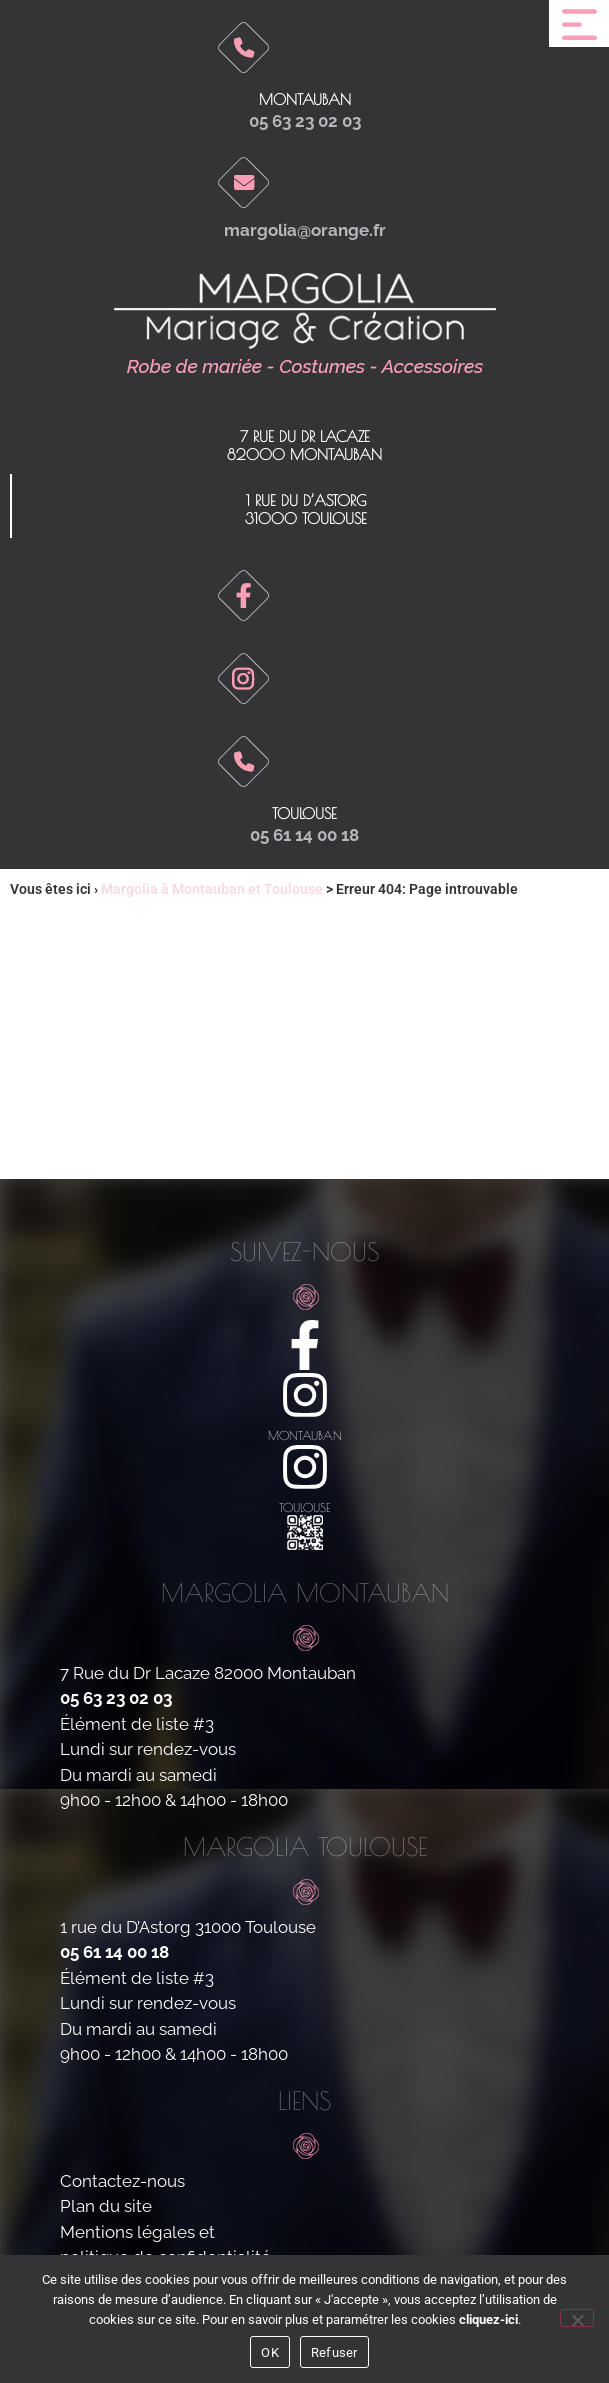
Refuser (334, 2352)
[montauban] (305, 1395)
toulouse (304, 813)
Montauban (305, 99)
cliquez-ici (488, 2319)
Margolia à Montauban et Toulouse (212, 889)
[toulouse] (305, 1467)
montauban (305, 1435)
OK (270, 2352)
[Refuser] (577, 2318)
